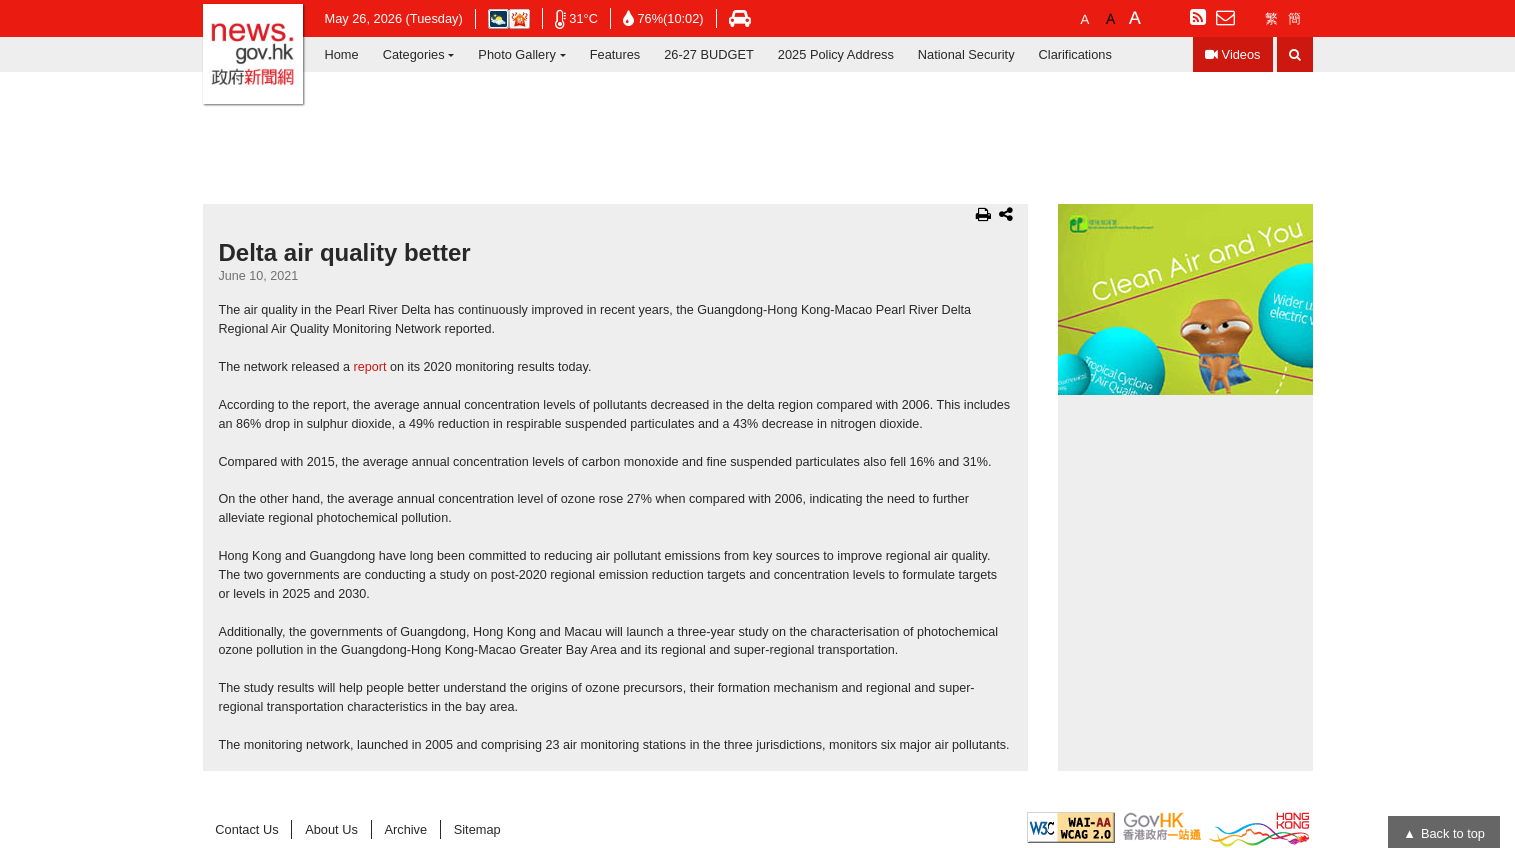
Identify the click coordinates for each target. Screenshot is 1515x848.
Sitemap (477, 829)
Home (342, 54)
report (370, 367)
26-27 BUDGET (709, 54)
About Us (331, 829)
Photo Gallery (517, 54)
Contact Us (246, 829)
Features (615, 54)
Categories (414, 54)
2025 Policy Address (836, 54)
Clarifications (1075, 54)
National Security (966, 54)
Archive (405, 829)
